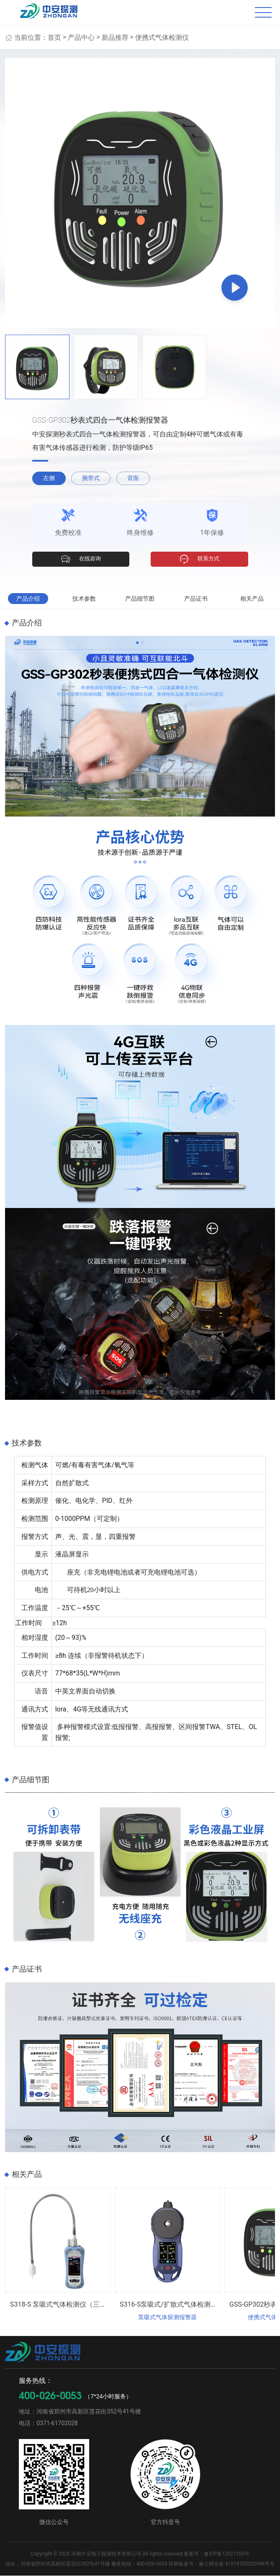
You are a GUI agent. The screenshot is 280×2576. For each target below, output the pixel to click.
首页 (54, 37)
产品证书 (196, 599)
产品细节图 (139, 599)
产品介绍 (28, 599)
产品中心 (81, 37)
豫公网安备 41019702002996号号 (237, 2564)
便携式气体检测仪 (162, 37)
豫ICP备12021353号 (226, 2554)
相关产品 (252, 599)
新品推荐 (115, 37)
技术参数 (84, 599)
